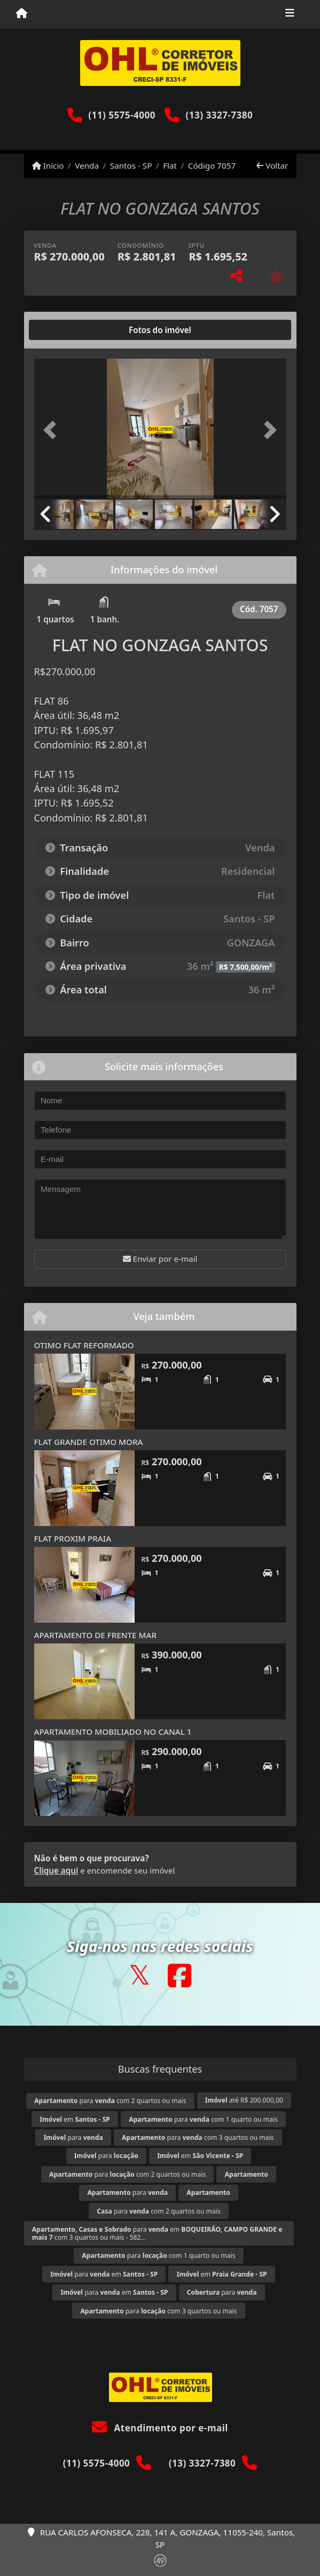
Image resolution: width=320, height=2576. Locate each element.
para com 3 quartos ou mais (198, 2137)
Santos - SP (131, 165)
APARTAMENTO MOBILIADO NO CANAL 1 (113, 1731)
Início (48, 165)
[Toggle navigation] (290, 14)
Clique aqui (56, 1870)
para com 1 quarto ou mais (203, 2119)
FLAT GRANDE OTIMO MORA (88, 1441)
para (73, 2137)
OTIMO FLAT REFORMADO (84, 1345)
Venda (87, 165)
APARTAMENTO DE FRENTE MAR (95, 1635)
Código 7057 (212, 165)
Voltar (272, 165)
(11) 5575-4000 (121, 115)
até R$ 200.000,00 (244, 2100)
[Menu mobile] (21, 13)
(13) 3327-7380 (219, 115)
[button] (53, 430)
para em (104, 2274)
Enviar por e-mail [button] (160, 1258)
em (75, 2119)
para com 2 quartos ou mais (110, 2100)
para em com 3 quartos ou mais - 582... (157, 2233)
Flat (170, 165)
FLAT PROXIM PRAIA (73, 1538)
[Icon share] (139, 1975)
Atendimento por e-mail (160, 2428)
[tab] (68, 330)
